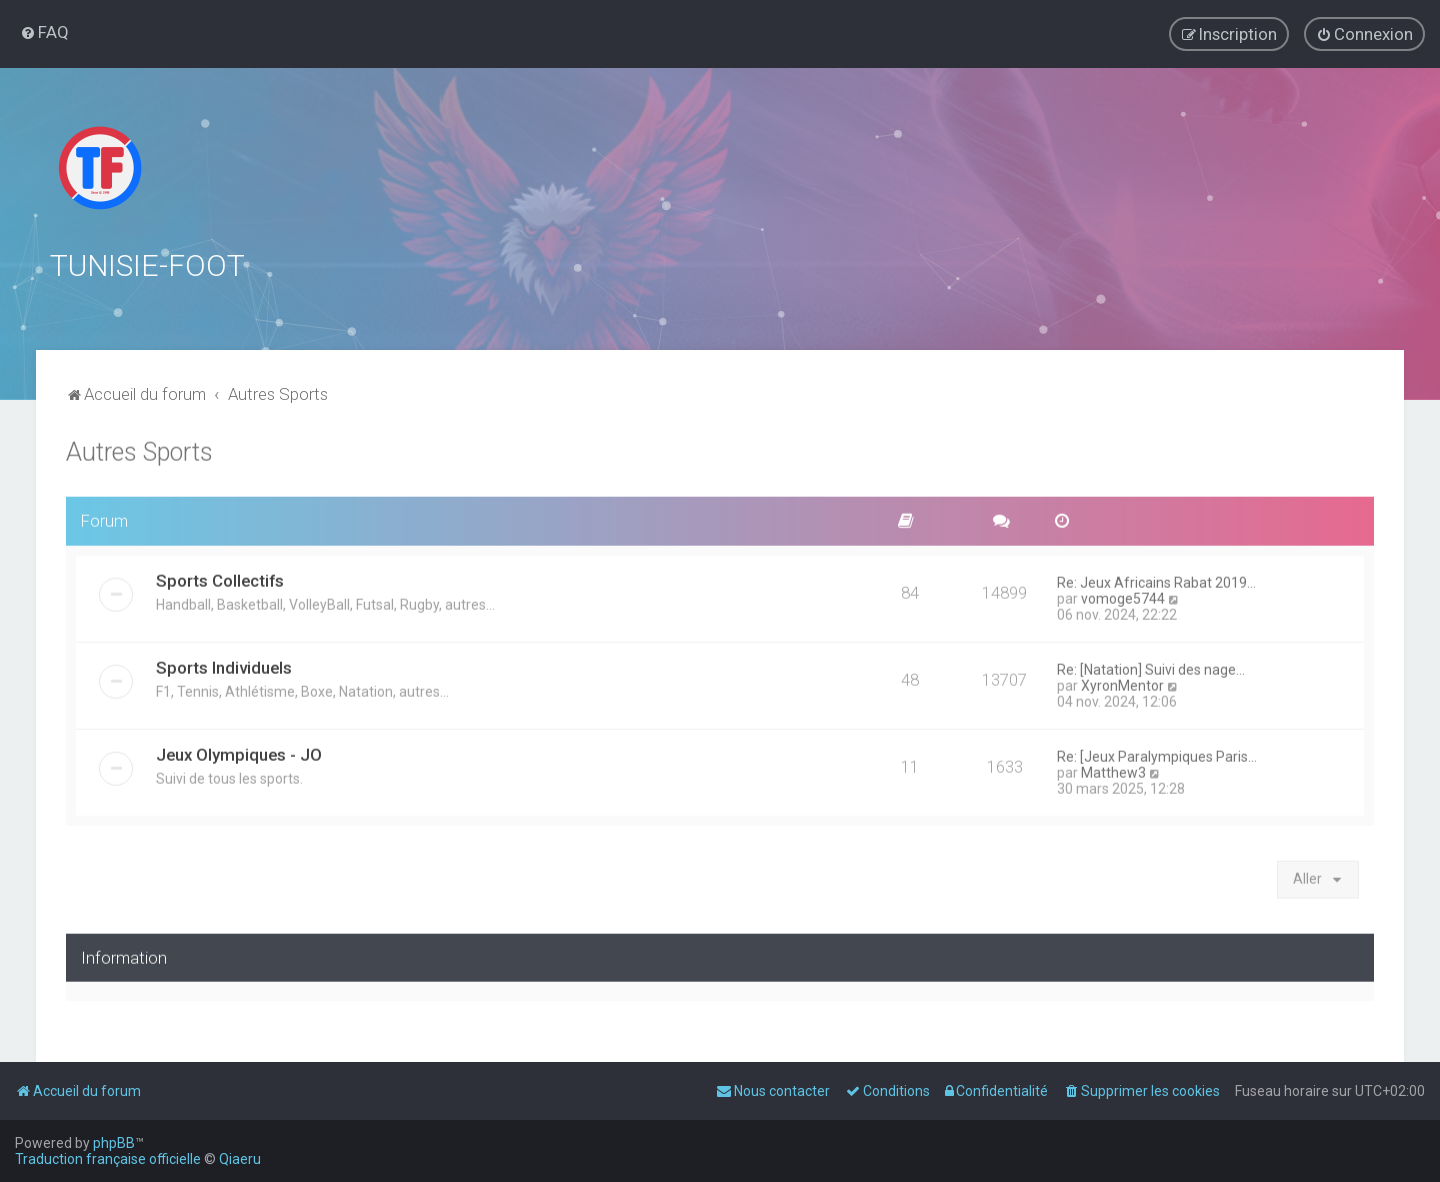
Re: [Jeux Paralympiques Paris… (1157, 754)
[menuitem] (44, 32)
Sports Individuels (224, 665)
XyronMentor (1122, 683)
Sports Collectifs (220, 578)
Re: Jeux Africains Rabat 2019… (1156, 580)
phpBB (114, 1143)
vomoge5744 (1123, 596)
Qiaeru (240, 1159)
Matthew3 (1113, 770)
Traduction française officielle (108, 1159)
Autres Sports (139, 449)
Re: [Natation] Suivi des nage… (1151, 667)
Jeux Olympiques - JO (239, 752)
